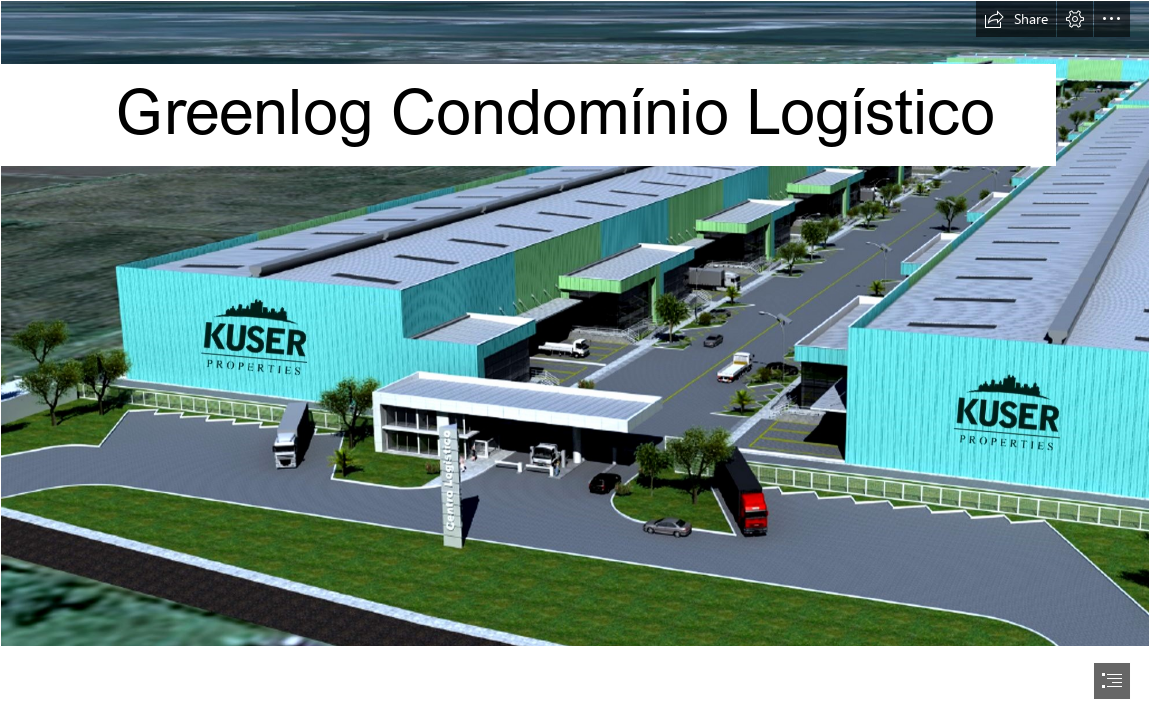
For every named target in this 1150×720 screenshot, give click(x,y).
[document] (575, 360)
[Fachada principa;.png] (575, 323)
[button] (1016, 19)
